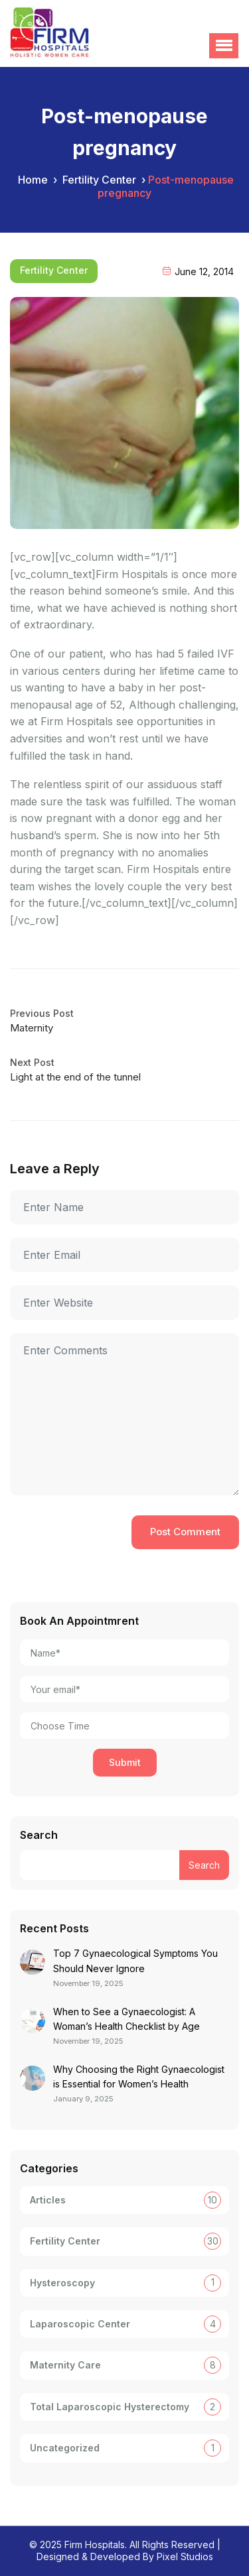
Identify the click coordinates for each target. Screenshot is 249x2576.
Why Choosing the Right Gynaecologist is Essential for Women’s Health (138, 2076)
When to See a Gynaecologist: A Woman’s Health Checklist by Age (126, 2019)
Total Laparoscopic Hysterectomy (109, 2406)
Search (39, 1835)
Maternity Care (65, 2365)
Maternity (31, 1028)
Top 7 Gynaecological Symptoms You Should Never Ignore (135, 1960)
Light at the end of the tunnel (75, 1077)
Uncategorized (65, 2447)
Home (33, 179)
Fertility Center (99, 179)
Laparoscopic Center (80, 2323)
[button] (223, 45)
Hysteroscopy (62, 2282)
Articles (48, 2199)
